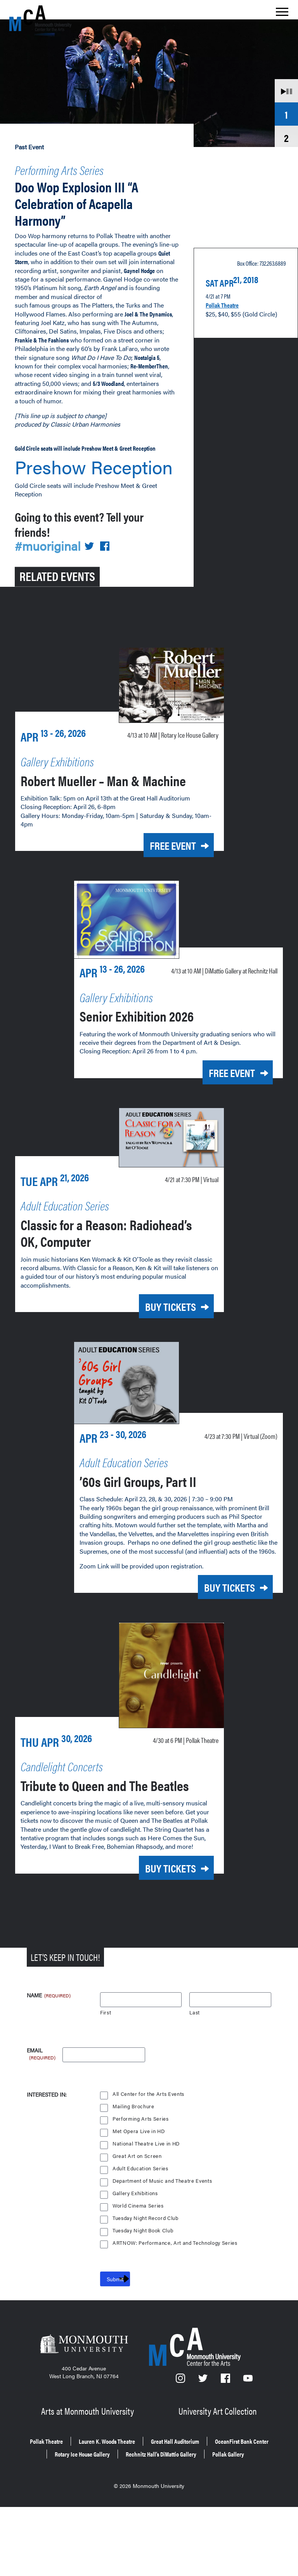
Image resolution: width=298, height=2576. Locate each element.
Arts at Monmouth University (88, 2475)
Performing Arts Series (77, 168)
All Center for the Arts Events (149, 2160)
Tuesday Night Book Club (144, 2296)
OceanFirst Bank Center (104, 2514)
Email (42, 2117)
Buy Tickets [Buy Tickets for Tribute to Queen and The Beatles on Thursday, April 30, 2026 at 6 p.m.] (159, 1935)
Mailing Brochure (133, 2172)
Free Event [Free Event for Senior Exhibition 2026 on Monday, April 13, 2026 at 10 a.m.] (221, 1123)
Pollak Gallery (203, 2525)
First (105, 2079)
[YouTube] (248, 2447)
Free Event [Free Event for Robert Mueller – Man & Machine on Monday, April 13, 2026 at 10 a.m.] (162, 882)
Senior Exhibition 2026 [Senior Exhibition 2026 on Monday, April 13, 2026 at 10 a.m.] (154, 1065)
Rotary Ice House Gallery (192, 2514)
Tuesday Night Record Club (147, 2284)
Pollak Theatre (227, 298)
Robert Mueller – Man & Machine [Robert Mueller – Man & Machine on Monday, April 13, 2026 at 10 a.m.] (98, 807)
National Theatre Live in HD (147, 2210)
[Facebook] (226, 2447)
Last (194, 2079)
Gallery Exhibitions (136, 2259)
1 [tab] (286, 114)
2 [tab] (286, 137)
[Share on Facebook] (110, 550)
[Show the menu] (282, 14)
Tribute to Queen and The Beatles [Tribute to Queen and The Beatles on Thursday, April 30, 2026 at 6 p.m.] (105, 1843)
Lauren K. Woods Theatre (138, 2503)
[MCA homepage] (40, 18)
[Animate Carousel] (286, 90)
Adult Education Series (141, 2234)
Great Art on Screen (137, 2222)
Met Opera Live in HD (139, 2197)
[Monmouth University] (84, 2412)
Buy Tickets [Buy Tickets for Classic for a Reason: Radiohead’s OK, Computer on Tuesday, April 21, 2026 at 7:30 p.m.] (159, 1354)
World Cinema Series (139, 2272)
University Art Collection (219, 2475)
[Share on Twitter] (94, 550)
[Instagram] (180, 2447)
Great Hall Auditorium (224, 2503)
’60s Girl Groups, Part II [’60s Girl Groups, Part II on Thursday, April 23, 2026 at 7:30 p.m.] (157, 1525)
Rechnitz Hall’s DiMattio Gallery (120, 2525)
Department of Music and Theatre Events (163, 2247)
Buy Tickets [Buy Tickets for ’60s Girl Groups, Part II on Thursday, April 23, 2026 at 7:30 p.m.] (218, 1641)
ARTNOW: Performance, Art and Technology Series (176, 2309)
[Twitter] (203, 2447)
